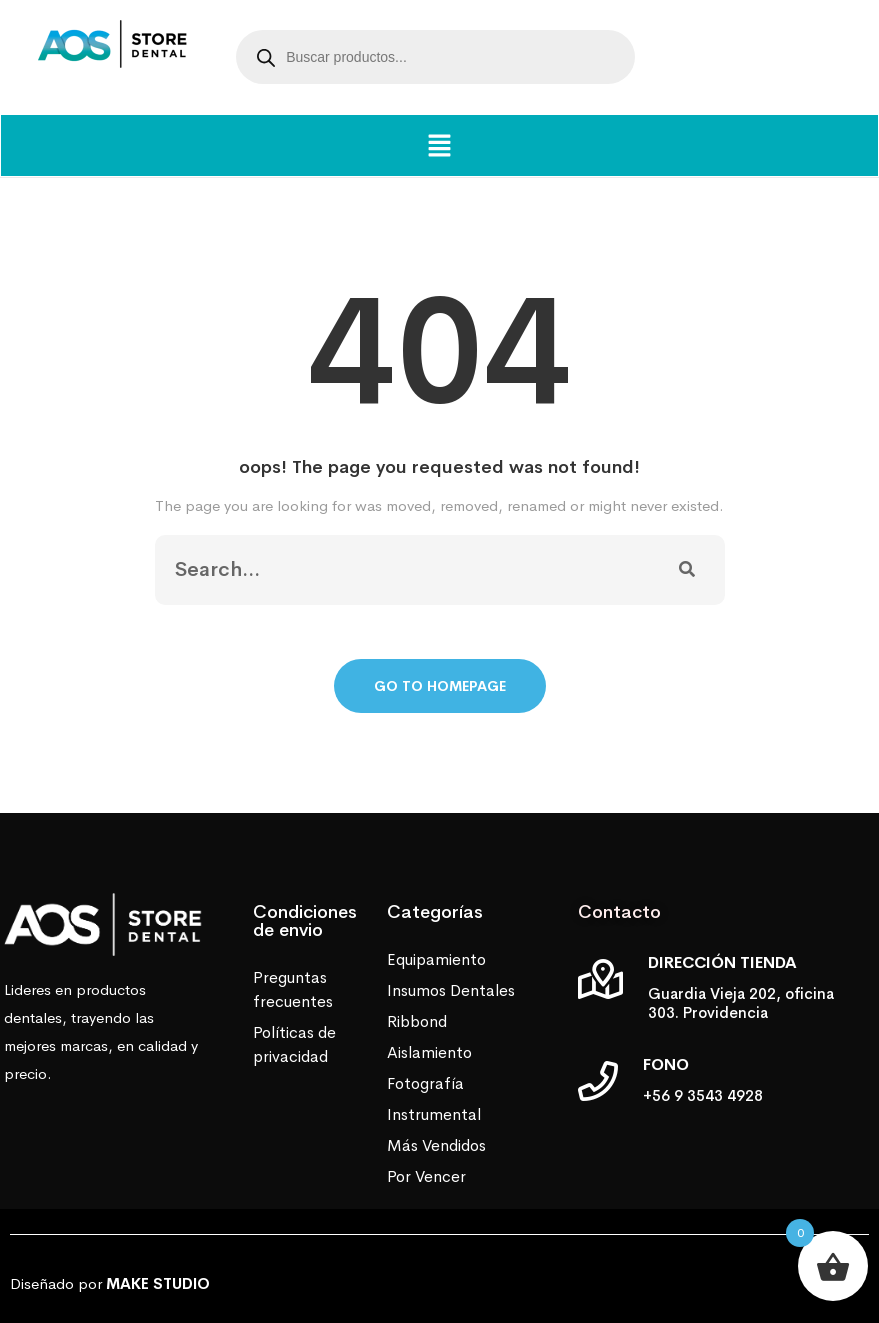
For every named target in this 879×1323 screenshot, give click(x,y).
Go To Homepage (440, 686)
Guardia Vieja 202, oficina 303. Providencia (741, 1003)
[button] (439, 145)
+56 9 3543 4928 (703, 1095)
